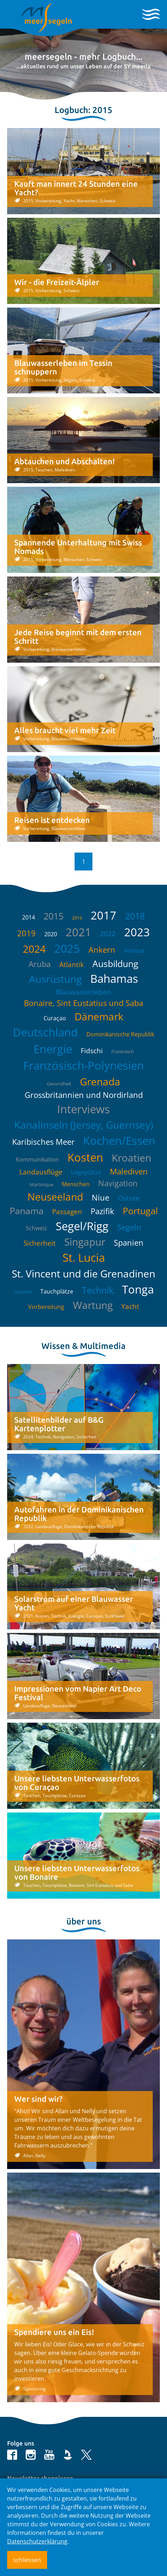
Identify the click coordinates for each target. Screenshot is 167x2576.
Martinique (41, 1184)
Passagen (67, 1211)
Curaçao (55, 1018)
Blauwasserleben (83, 992)
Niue (100, 1197)
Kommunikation (37, 1159)
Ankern (101, 949)
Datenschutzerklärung (37, 2541)
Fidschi (92, 1050)
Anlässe (134, 951)
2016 (77, 917)
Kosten (85, 1157)
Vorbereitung (46, 1307)
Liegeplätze (86, 1172)
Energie (53, 1048)
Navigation (118, 1183)
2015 (54, 916)
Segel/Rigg (82, 1225)
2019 (26, 933)
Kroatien (131, 1157)
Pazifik (102, 1211)
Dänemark (99, 1016)
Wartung (93, 1305)
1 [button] (83, 861)
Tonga (138, 1289)
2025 (67, 948)
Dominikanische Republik (120, 1034)
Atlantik (71, 964)
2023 (137, 931)
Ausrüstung (55, 979)
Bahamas (114, 978)
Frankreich (122, 1051)
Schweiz (36, 1228)
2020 (50, 934)
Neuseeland (55, 1196)
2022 (108, 933)
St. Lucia (83, 1257)
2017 (103, 915)
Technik (97, 1290)
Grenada (100, 1081)
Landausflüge (40, 1172)
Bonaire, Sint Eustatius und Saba (83, 1002)
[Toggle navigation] (151, 14)
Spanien (128, 1242)
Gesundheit (59, 1083)
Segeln (129, 1227)
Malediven (129, 1171)
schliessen (27, 2560)
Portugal (140, 1210)
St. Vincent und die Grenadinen (83, 1273)
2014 (28, 917)
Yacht (130, 1306)
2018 (135, 916)
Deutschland (45, 1032)
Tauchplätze (56, 1291)
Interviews (83, 1109)
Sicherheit (40, 1243)
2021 (78, 931)
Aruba (40, 963)
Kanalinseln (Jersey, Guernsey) (83, 1125)
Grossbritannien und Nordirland (84, 1094)
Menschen (76, 1184)
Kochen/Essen (119, 1140)
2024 (34, 949)
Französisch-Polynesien (83, 1065)
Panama (27, 1210)
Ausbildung (115, 963)
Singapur (84, 1241)
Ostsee (129, 1198)
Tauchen (23, 1292)
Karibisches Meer (43, 1141)
